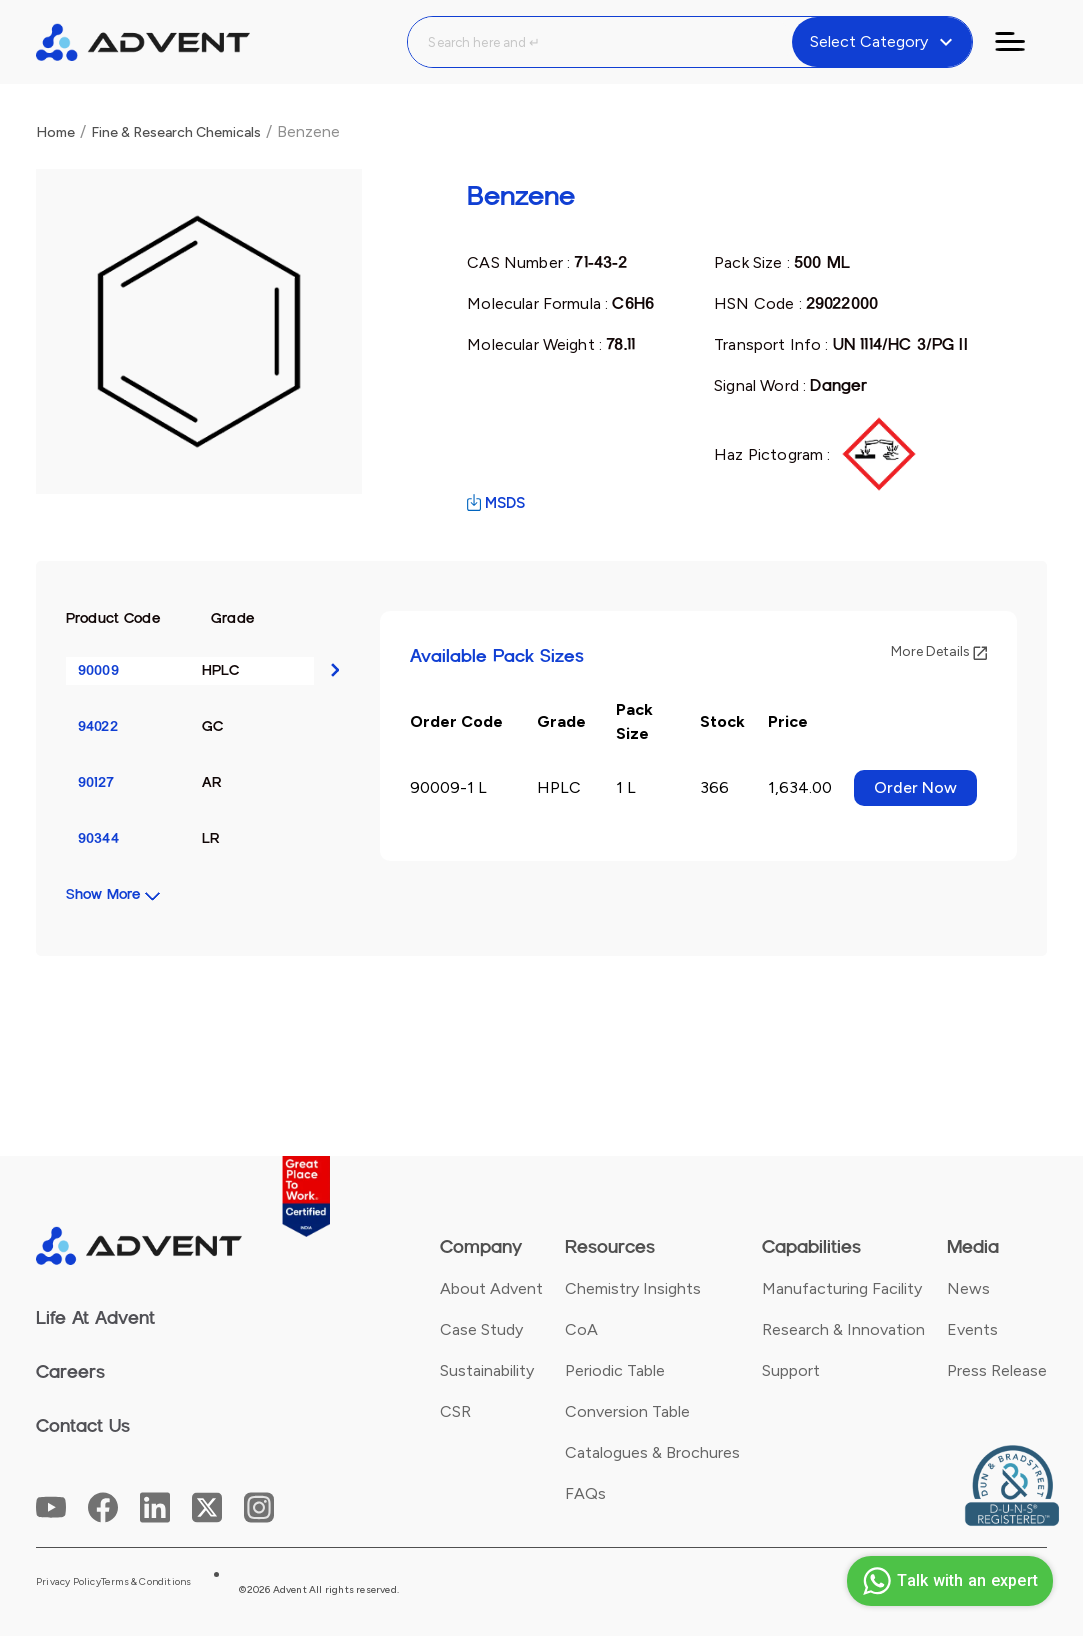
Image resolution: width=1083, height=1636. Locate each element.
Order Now (915, 787)
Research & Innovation (843, 1329)
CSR (455, 1411)
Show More (103, 895)
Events (972, 1329)
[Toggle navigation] (1022, 42)
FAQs (585, 1493)
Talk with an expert (947, 1581)
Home (55, 132)
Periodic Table (615, 1370)
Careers (70, 1372)
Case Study (481, 1329)
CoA (581, 1329)
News (968, 1288)
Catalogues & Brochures (652, 1452)
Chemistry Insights (633, 1288)
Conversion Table (627, 1411)
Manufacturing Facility (842, 1288)
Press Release (997, 1370)
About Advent (491, 1288)
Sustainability (487, 1370)
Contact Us (83, 1426)
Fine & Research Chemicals (176, 132)
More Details (939, 651)
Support (791, 1370)
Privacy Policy (68, 1582)
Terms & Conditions (146, 1582)
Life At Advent (95, 1318)
